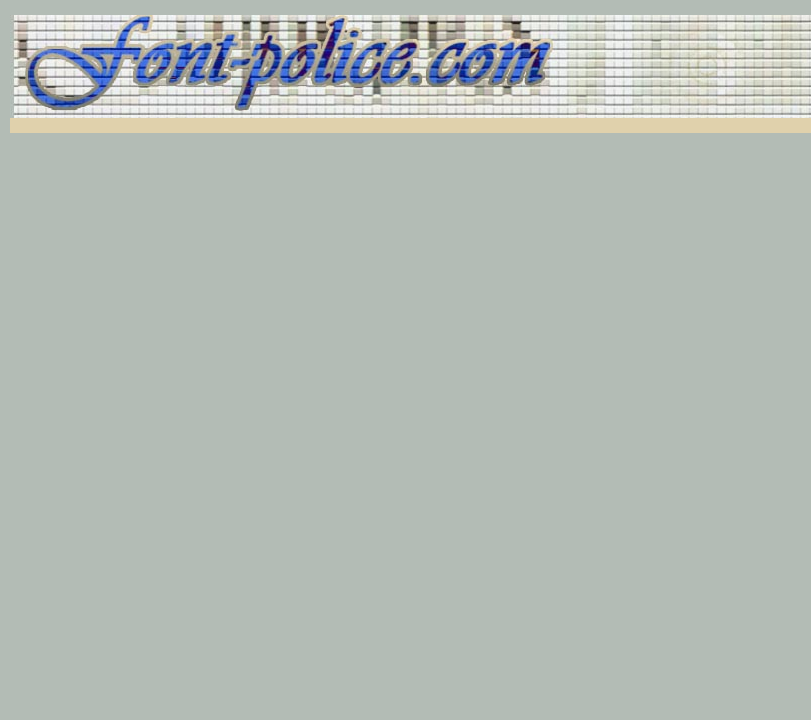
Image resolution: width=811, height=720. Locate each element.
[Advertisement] (252, 125)
